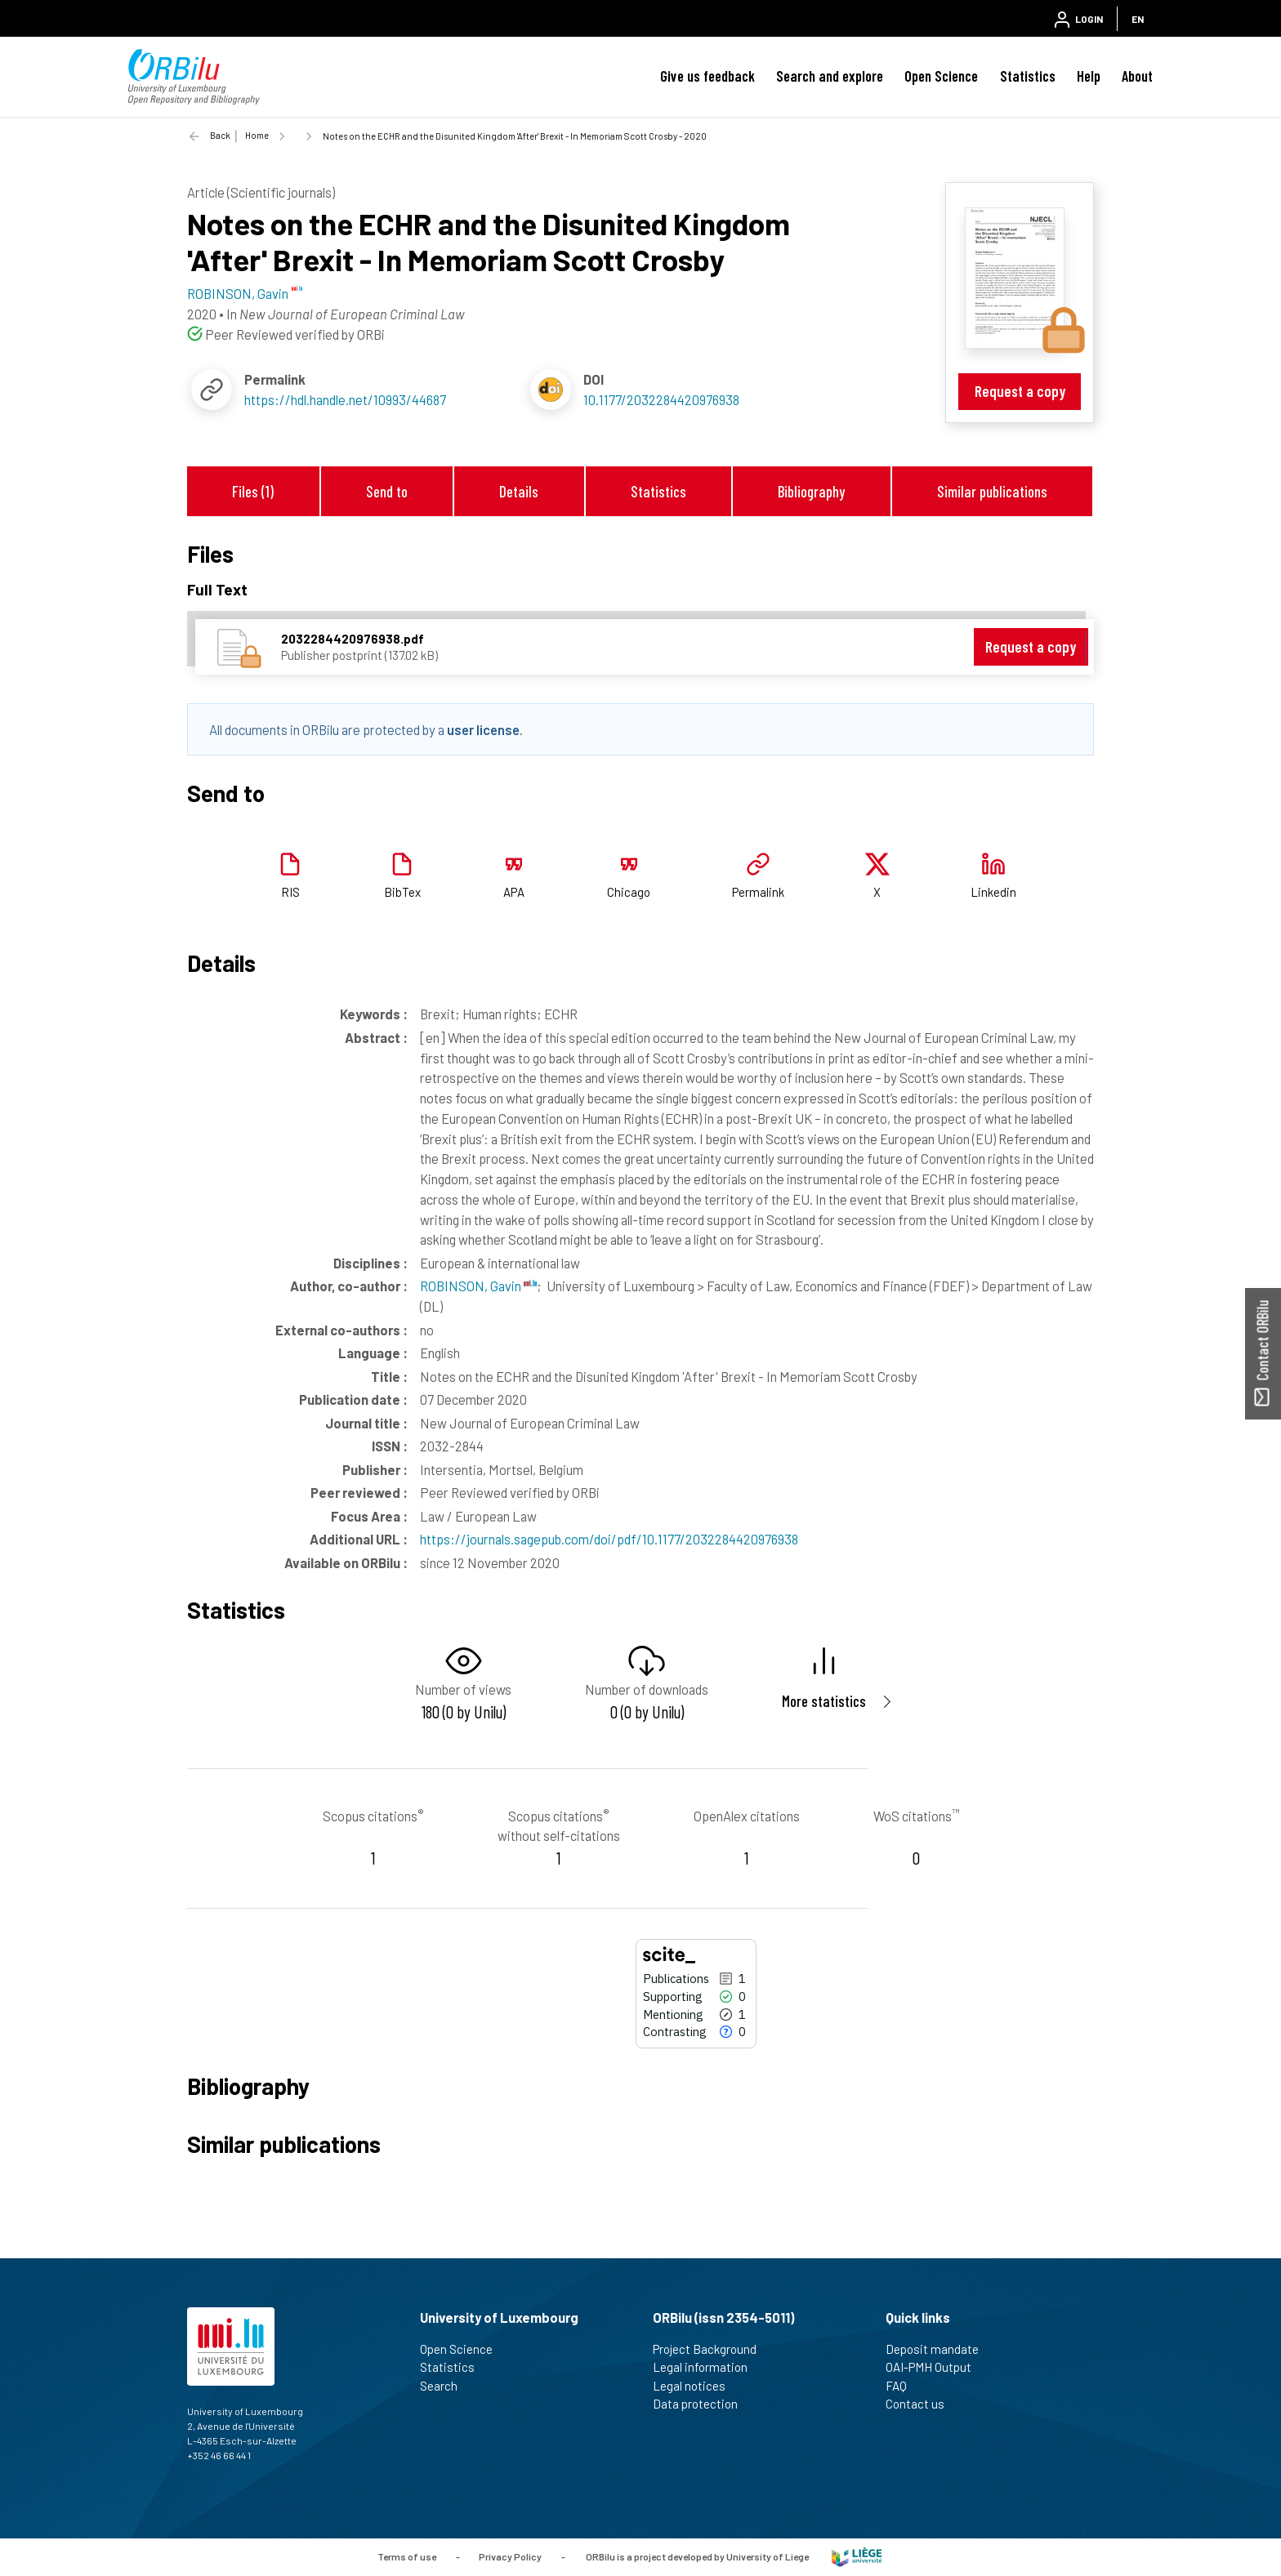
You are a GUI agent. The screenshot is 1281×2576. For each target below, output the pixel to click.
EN (1137, 19)
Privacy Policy (510, 2555)
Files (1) (253, 491)
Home (257, 135)
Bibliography (811, 491)
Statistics (1028, 76)
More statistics (824, 1700)
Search (445, 2385)
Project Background (711, 2349)
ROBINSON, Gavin (478, 1285)
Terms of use (406, 2555)
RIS (290, 892)
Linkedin (993, 892)
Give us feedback (707, 76)
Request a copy (1020, 390)
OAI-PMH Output (935, 2367)
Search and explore (829, 76)
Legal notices (696, 2385)
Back (220, 135)
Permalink (758, 892)
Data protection (702, 2403)
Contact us (922, 2403)
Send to (387, 491)
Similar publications (992, 491)
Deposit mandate (939, 2349)
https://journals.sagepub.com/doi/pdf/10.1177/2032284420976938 (609, 1539)
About (1137, 76)
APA (513, 892)
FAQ (903, 2385)
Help (1088, 76)
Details (518, 491)
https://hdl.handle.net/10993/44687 (345, 399)
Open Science (941, 76)
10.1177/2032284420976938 (661, 399)
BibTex (402, 892)
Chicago (628, 892)
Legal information (707, 2367)
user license (483, 729)
